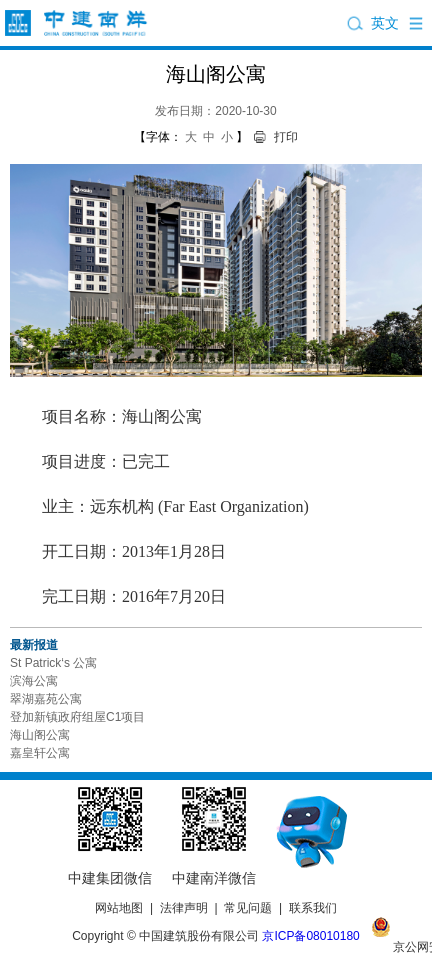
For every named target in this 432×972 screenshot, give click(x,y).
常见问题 (248, 908)
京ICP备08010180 (310, 936)
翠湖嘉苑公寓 (46, 699)
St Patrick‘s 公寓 (53, 663)
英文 (385, 23)
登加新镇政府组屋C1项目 (77, 717)
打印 (286, 137)
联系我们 (313, 908)
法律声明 (184, 908)
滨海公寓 (34, 681)
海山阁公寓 (40, 735)
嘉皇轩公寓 (40, 753)
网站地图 (119, 908)
